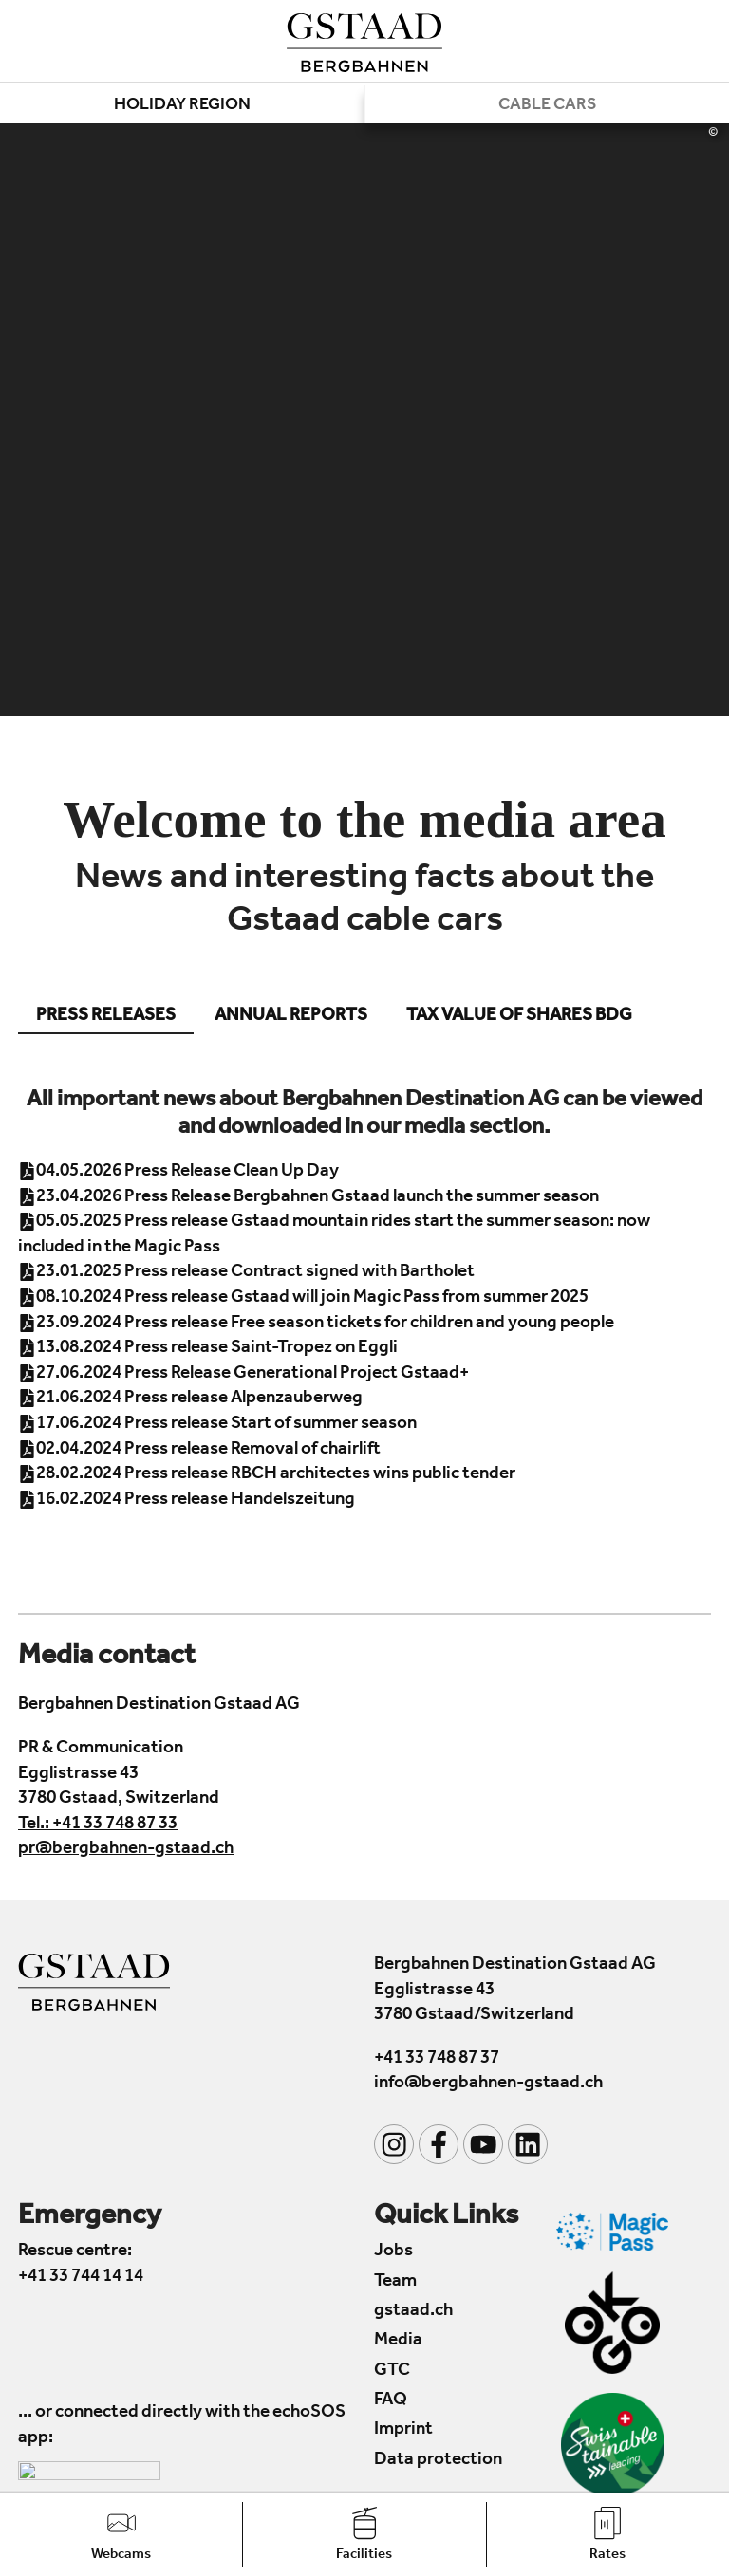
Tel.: (35, 1824)
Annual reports (291, 1016)
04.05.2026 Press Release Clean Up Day (178, 1171)
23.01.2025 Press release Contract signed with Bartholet (246, 1273)
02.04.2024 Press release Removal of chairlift (199, 1449)
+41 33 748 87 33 (115, 1824)
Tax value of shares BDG (519, 1016)
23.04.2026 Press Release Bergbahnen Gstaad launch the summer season (308, 1197)
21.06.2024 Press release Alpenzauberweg (190, 1399)
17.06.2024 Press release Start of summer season (217, 1424)
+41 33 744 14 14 (80, 2277)
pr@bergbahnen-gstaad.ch (126, 1850)
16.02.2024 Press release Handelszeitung (186, 1500)
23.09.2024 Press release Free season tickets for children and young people (316, 1323)
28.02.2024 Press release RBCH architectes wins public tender (266, 1474)
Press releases (106, 1016)
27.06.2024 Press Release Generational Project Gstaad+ (243, 1373)
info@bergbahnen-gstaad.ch (488, 2084)
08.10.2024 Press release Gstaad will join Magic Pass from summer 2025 (303, 1297)
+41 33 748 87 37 (436, 2058)
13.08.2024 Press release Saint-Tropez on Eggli (208, 1348)
